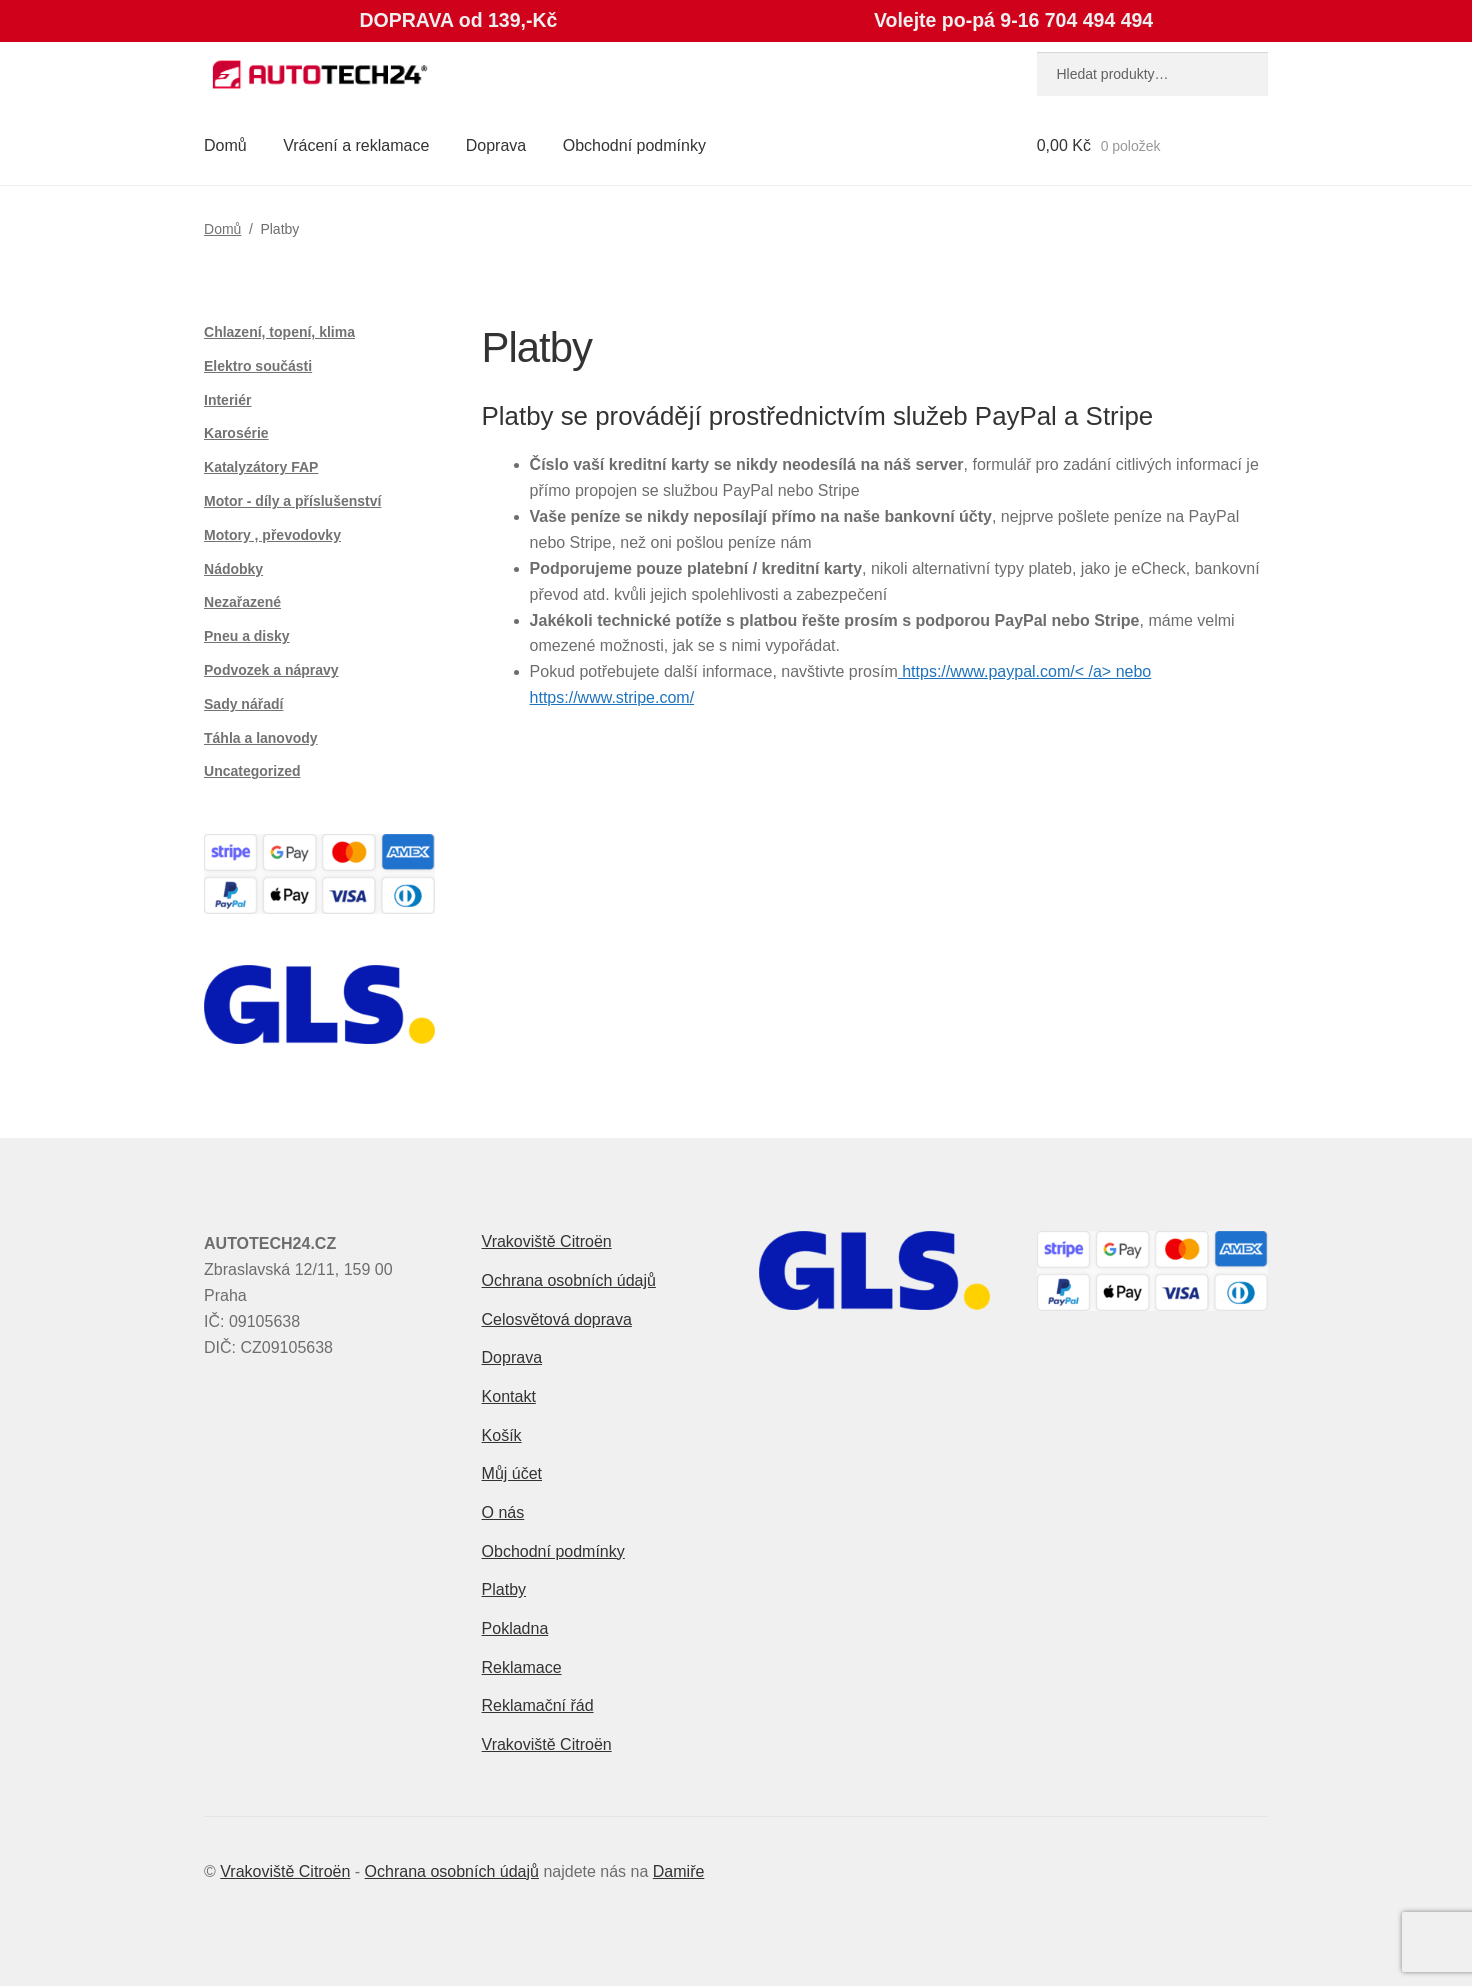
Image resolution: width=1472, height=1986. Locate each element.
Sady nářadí (243, 704)
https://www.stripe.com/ (612, 697)
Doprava (496, 145)
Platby (504, 1589)
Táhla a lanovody (261, 738)
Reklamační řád (538, 1705)
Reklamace (522, 1667)
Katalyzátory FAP (261, 467)
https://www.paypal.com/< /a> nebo (1024, 671)
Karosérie (236, 433)
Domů (225, 145)
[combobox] (1152, 74)
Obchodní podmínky (634, 145)
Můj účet (512, 1473)
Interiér (227, 400)
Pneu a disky (247, 636)
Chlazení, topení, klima (279, 332)
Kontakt (509, 1396)
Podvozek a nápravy (271, 670)
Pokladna (515, 1628)
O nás (503, 1512)
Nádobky (233, 569)
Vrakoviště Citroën (547, 1241)
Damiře (679, 1871)
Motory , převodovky (272, 535)
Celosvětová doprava (557, 1319)
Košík (502, 1435)
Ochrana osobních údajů (569, 1280)
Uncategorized (252, 771)
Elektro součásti (258, 366)
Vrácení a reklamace (356, 145)
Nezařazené (242, 602)
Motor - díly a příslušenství (292, 501)
